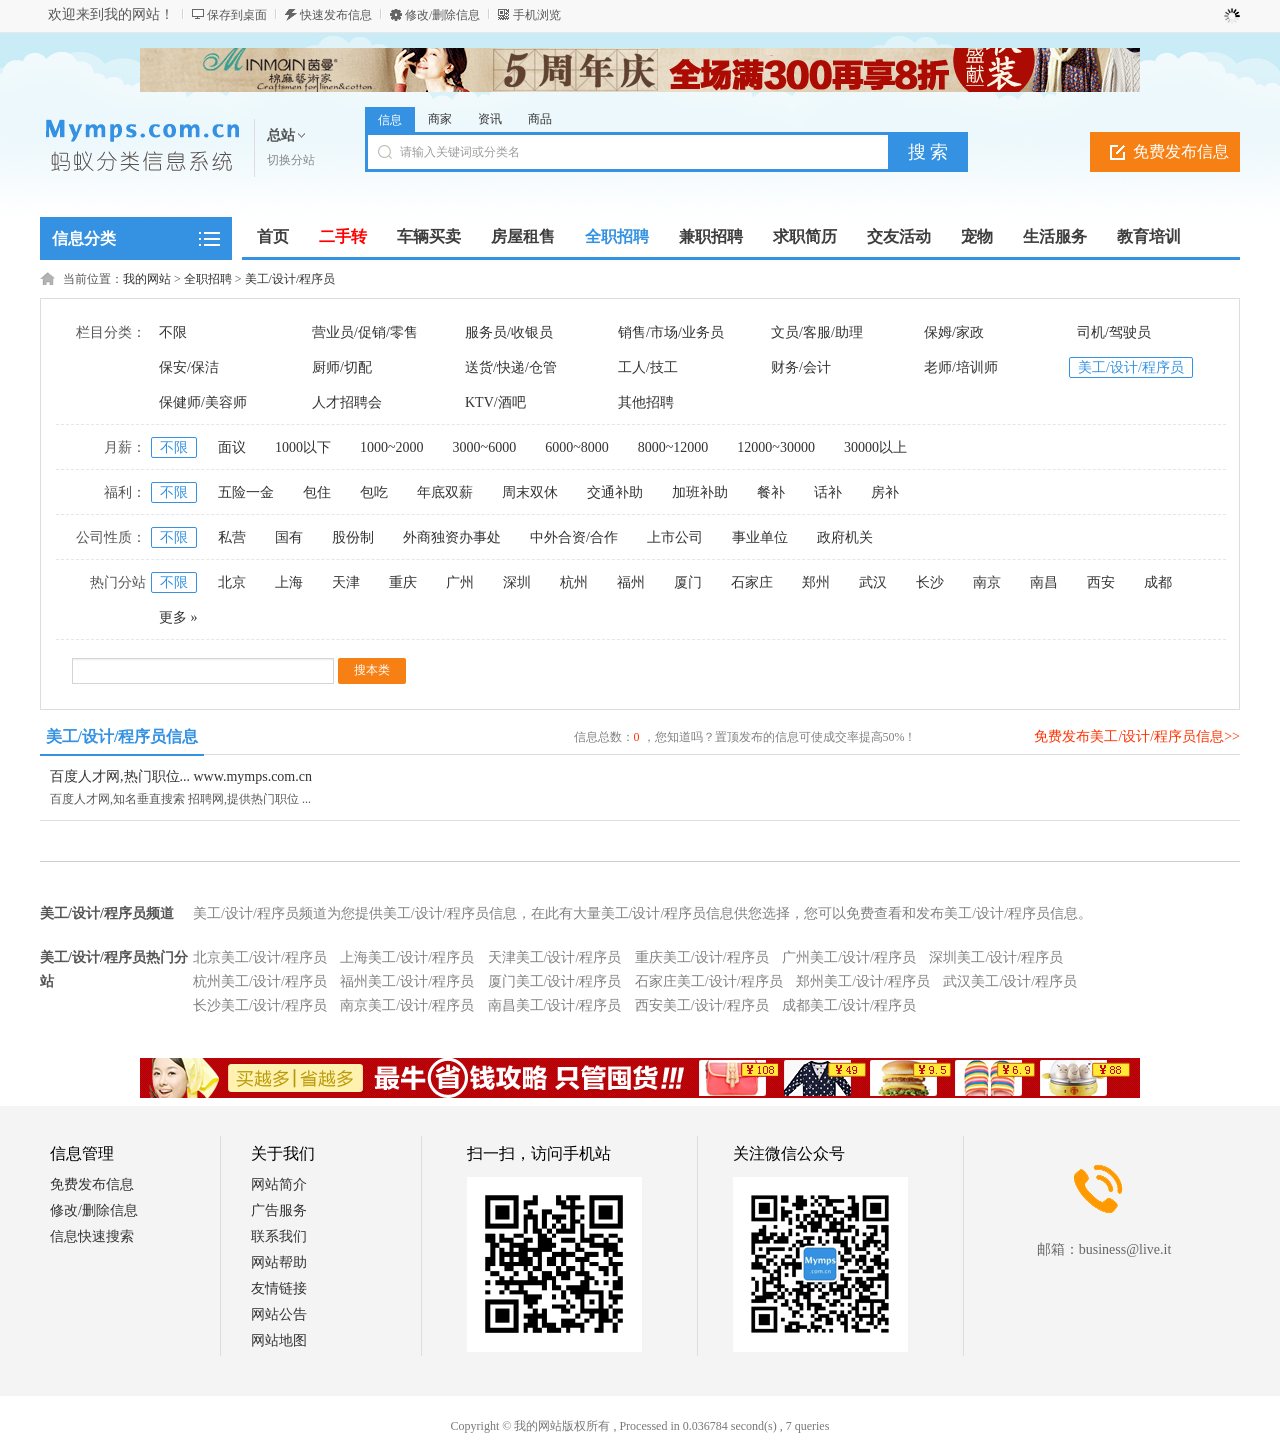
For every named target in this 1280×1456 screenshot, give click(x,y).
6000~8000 (577, 447)
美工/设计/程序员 (290, 279)
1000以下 (303, 447)
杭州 (574, 582)
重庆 (403, 582)
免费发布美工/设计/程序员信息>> (1137, 736)
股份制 (353, 537)
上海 (289, 582)
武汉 (873, 582)
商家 (440, 119)
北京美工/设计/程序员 (260, 957)
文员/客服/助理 (817, 332)
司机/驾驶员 (1114, 332)
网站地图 (279, 1340)
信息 (390, 120)
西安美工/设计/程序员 (702, 1005)
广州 (460, 582)
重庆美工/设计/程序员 (702, 957)
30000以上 (875, 447)
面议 (232, 447)
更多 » (178, 617)
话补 (828, 492)
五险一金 (246, 492)
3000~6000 (485, 447)
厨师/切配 (342, 367)
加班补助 (700, 492)
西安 (1101, 582)
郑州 (816, 582)
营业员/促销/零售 (365, 332)
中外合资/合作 (574, 537)
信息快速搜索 (92, 1236)
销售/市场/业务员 (671, 332)
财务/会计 (801, 367)
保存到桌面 (237, 15)
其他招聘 (646, 402)
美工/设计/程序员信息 (122, 736)
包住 (317, 492)
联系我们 (279, 1236)
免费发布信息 (1181, 151)
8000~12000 (673, 447)
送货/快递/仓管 (511, 367)
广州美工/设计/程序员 (849, 957)
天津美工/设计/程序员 (555, 957)
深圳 (517, 582)
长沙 (930, 582)
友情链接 (279, 1288)
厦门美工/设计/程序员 (555, 981)
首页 (273, 236)
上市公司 (675, 537)
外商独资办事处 (452, 537)
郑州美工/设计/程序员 (863, 981)
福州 (631, 582)
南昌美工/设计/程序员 (555, 1005)
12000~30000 (776, 447)
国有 (289, 537)
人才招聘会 (347, 402)
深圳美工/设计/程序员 (996, 957)
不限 (173, 332)
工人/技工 (648, 367)
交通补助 (615, 492)
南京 (987, 582)
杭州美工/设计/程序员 (260, 981)
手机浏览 (537, 15)
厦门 (688, 582)
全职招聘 (208, 279)
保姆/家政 (954, 332)
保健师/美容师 (203, 402)
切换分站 (291, 160)
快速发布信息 (336, 15)
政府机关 (845, 537)
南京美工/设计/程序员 (407, 1005)
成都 (1158, 582)
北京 (232, 582)
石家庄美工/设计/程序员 (709, 981)
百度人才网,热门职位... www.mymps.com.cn (181, 776)
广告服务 (279, 1210)
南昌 (1044, 582)
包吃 (374, 492)
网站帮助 (279, 1262)
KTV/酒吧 (495, 402)
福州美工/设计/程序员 (407, 981)
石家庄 (752, 582)
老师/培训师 (961, 367)
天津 (346, 582)
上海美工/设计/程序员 (407, 957)
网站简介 (279, 1184)
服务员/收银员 (509, 332)
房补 (885, 492)
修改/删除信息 (442, 15)
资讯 (490, 119)
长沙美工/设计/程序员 (260, 1005)
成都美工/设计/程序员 (849, 1005)
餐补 (771, 492)
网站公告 (279, 1314)
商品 (540, 119)
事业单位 (760, 537)
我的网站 (147, 279)
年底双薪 (445, 492)
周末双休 (530, 492)
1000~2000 (392, 447)
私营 (232, 537)
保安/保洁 (189, 367)
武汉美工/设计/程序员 (1010, 981)
